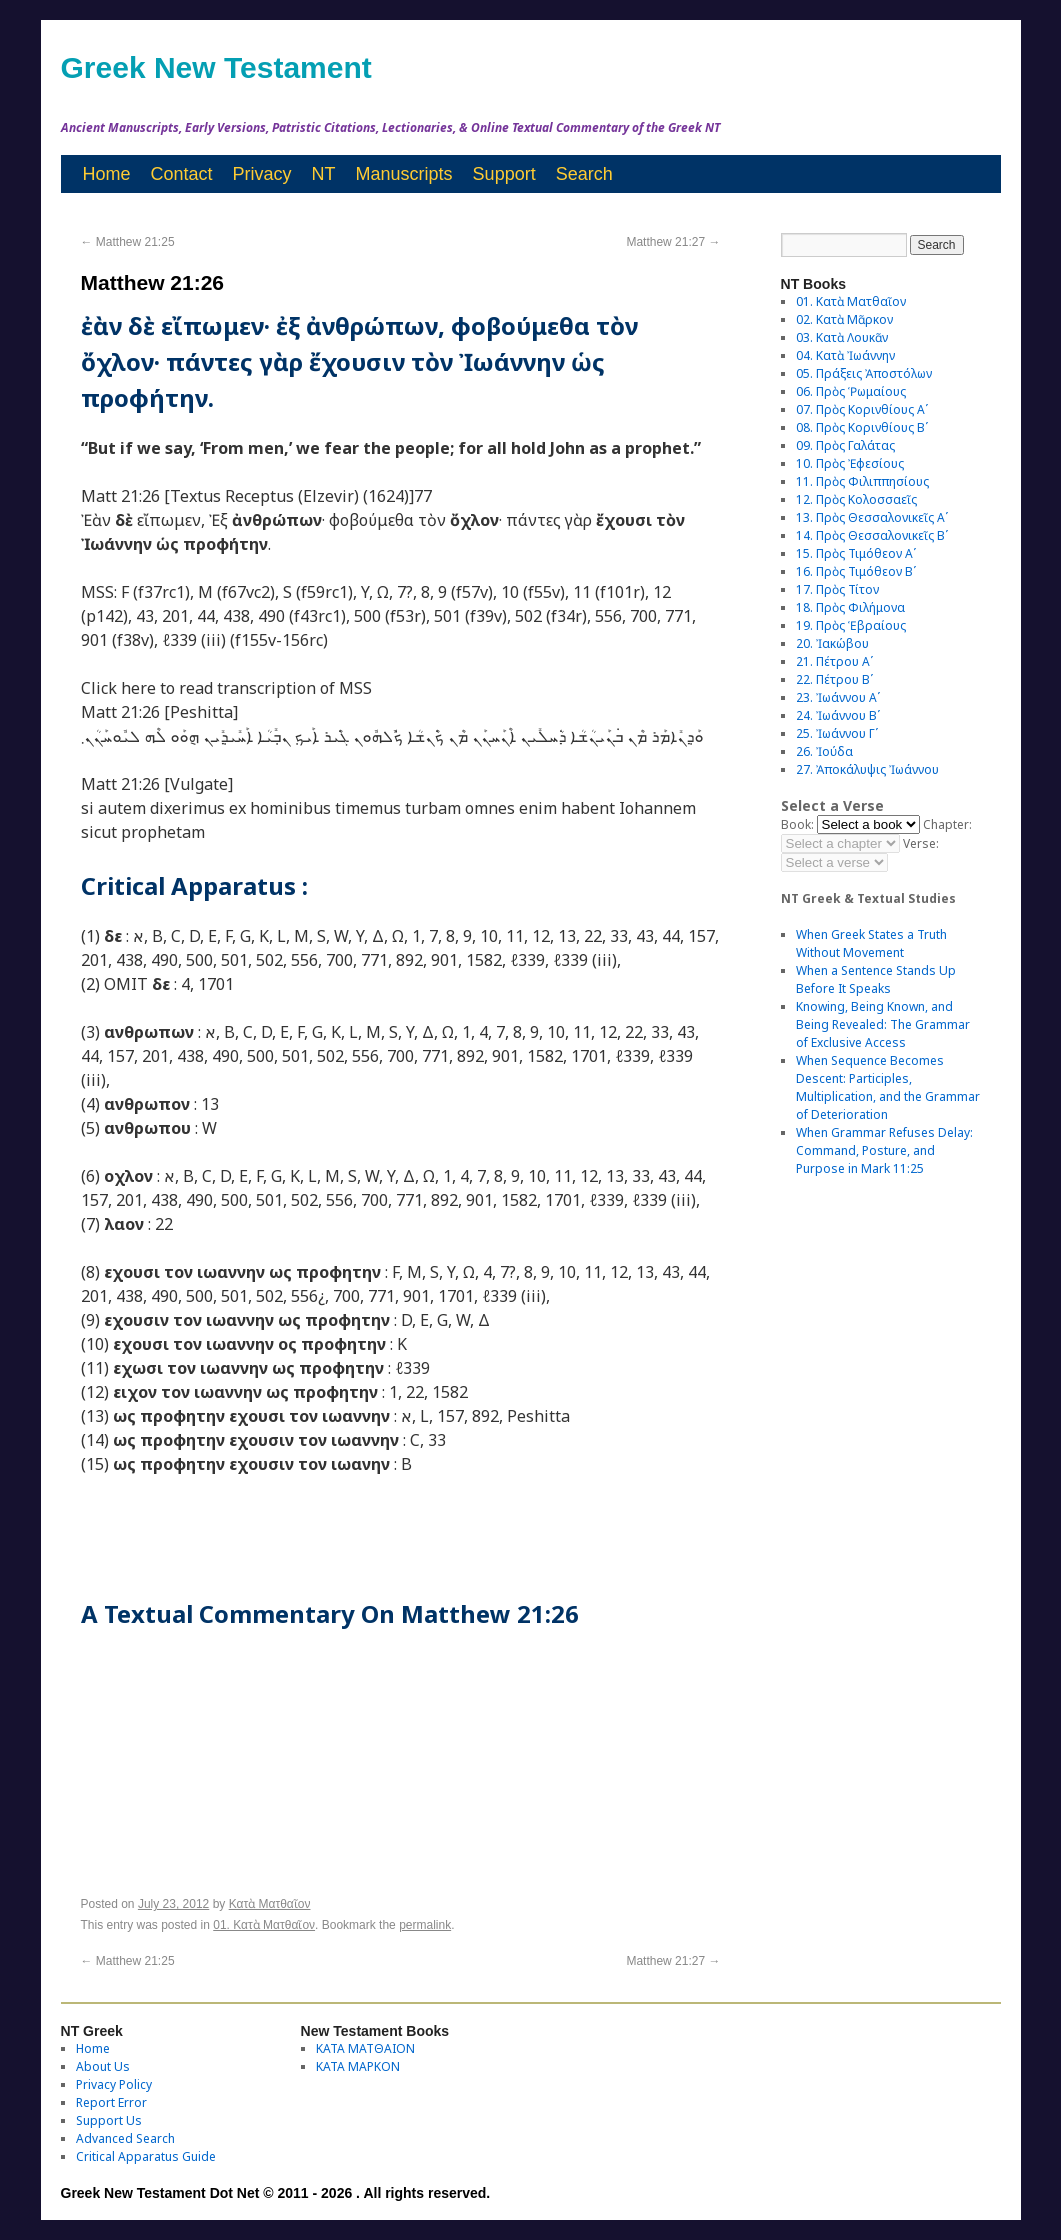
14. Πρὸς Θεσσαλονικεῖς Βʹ (872, 535)
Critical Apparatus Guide (146, 2156)
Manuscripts (404, 174)
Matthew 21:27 (673, 242)
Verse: (921, 843)
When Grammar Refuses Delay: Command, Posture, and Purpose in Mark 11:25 (884, 1150)
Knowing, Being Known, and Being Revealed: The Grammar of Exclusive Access (883, 1024)
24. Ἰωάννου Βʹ (838, 715)
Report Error (111, 2102)
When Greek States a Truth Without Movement (871, 943)
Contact (182, 174)
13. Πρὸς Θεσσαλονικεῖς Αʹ (872, 517)
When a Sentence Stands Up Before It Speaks (876, 979)
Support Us (109, 2120)
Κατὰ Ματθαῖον (270, 1904)
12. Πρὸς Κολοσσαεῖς (856, 499)
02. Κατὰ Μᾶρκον (844, 319)
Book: (797, 824)
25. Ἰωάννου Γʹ (837, 733)
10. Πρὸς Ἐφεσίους (850, 463)
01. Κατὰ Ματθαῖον (264, 1925)
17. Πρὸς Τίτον (837, 589)
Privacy (262, 174)
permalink (425, 1925)
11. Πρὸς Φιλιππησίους (862, 481)
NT (324, 174)
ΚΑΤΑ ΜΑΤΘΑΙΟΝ (365, 2048)
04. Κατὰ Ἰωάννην (845, 355)
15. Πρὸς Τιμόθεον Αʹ (856, 553)
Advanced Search (125, 2138)
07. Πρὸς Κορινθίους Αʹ (862, 409)
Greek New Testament (216, 67)
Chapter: (947, 824)
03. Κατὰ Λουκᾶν (842, 337)
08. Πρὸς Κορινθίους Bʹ (862, 427)
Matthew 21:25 (128, 242)
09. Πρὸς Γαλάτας (845, 445)
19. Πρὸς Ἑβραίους (851, 625)
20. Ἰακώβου (832, 643)
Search (584, 174)
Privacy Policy (114, 2084)
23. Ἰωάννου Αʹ (838, 697)
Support (504, 174)
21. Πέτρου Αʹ (834, 661)
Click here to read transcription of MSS (226, 688)
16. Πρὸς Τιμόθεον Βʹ (856, 571)
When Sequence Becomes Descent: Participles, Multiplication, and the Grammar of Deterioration (888, 1087)
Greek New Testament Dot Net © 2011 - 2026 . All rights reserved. (276, 2193)
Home (107, 174)
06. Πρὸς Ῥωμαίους (851, 391)
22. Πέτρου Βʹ (834, 679)
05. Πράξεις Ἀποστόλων (864, 373)
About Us (103, 2066)
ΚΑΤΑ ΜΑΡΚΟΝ (358, 2066)
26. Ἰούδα (824, 751)
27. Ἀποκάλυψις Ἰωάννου (867, 769)
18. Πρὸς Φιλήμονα (850, 607)
